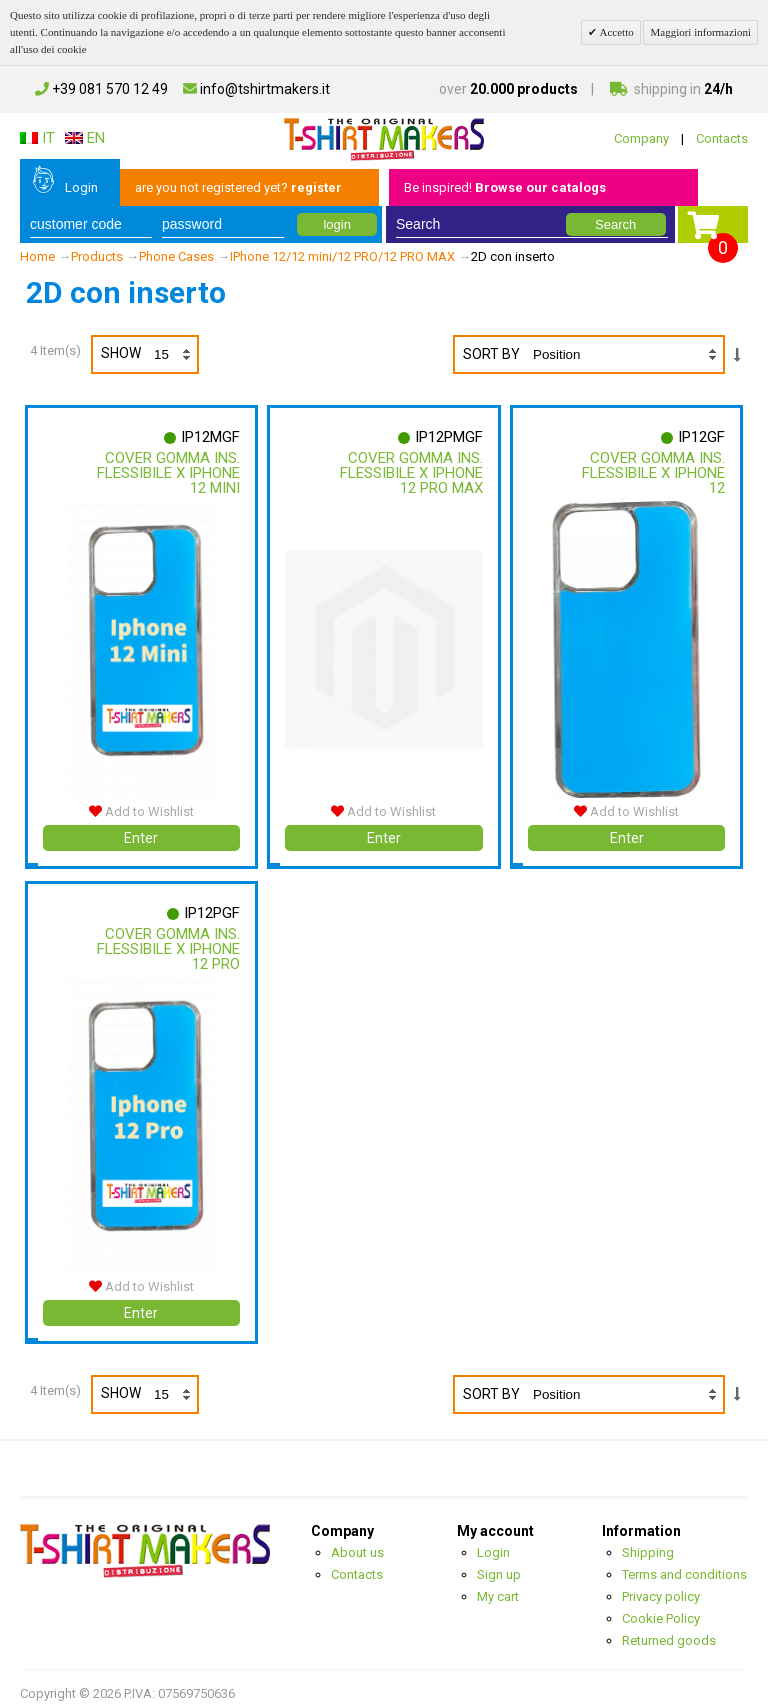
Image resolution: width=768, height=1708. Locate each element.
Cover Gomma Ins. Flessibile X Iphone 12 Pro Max (409, 473)
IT (37, 138)
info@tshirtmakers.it (256, 89)
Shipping (648, 1543)
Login (81, 187)
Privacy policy (661, 1587)
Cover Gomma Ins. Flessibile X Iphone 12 (652, 473)
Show (149, 354)
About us (357, 1543)
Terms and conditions (684, 1565)
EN (85, 138)
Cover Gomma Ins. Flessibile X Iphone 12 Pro (167, 944)
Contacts (722, 138)
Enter (141, 833)
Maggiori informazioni (700, 32)
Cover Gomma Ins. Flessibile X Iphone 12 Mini (167, 473)
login (336, 224)
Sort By (491, 354)
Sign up (499, 1565)
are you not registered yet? (238, 187)
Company (641, 138)
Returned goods (669, 1631)
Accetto (615, 32)
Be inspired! (505, 187)
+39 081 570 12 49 (101, 89)
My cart (498, 1587)
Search (615, 224)
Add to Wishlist (141, 806)
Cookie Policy (661, 1609)
